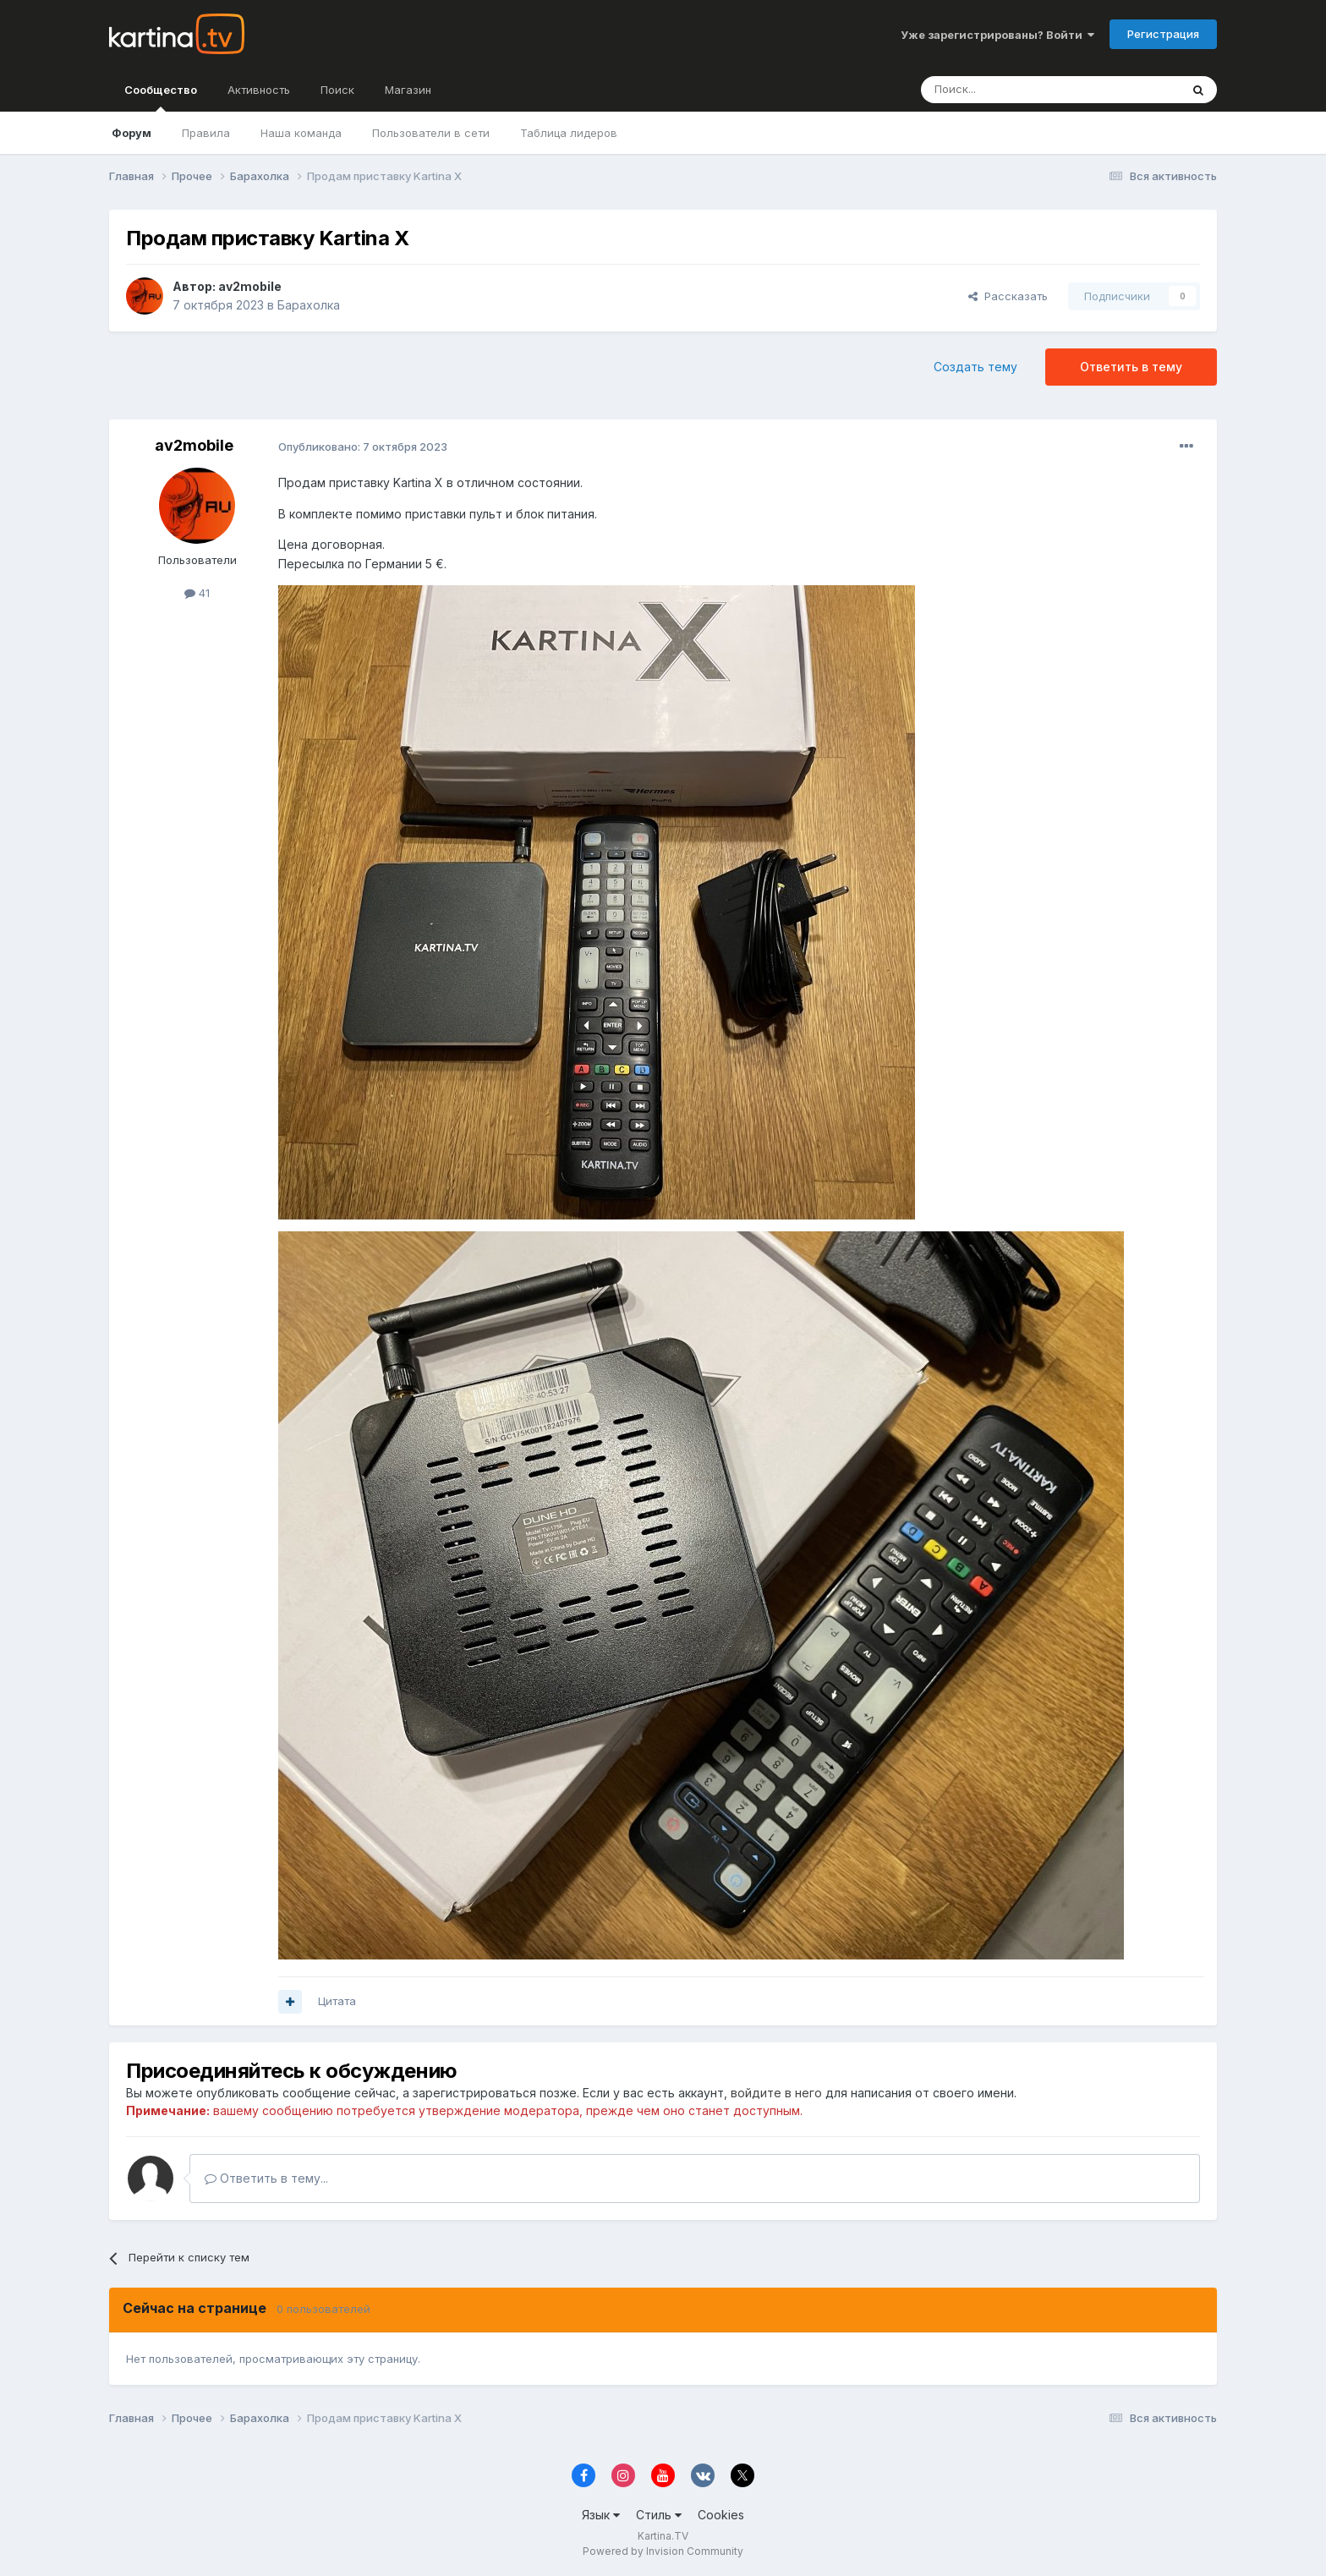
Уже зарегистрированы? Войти (997, 34)
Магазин (408, 89)
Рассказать (1008, 296)
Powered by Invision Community (663, 2551)
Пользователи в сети (431, 133)
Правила (206, 133)
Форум (131, 133)
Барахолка (308, 305)
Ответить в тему (1131, 366)
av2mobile (250, 286)
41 (197, 593)
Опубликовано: (362, 446)
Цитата (337, 2001)
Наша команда (301, 133)
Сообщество (160, 97)
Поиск (337, 89)
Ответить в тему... (266, 2178)
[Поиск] (1004, 89)
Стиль (659, 2514)
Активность (258, 89)
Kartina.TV (663, 2535)
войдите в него (776, 2092)
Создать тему (975, 366)
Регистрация (1163, 34)
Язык (601, 2514)
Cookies (721, 2514)
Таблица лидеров (568, 133)
